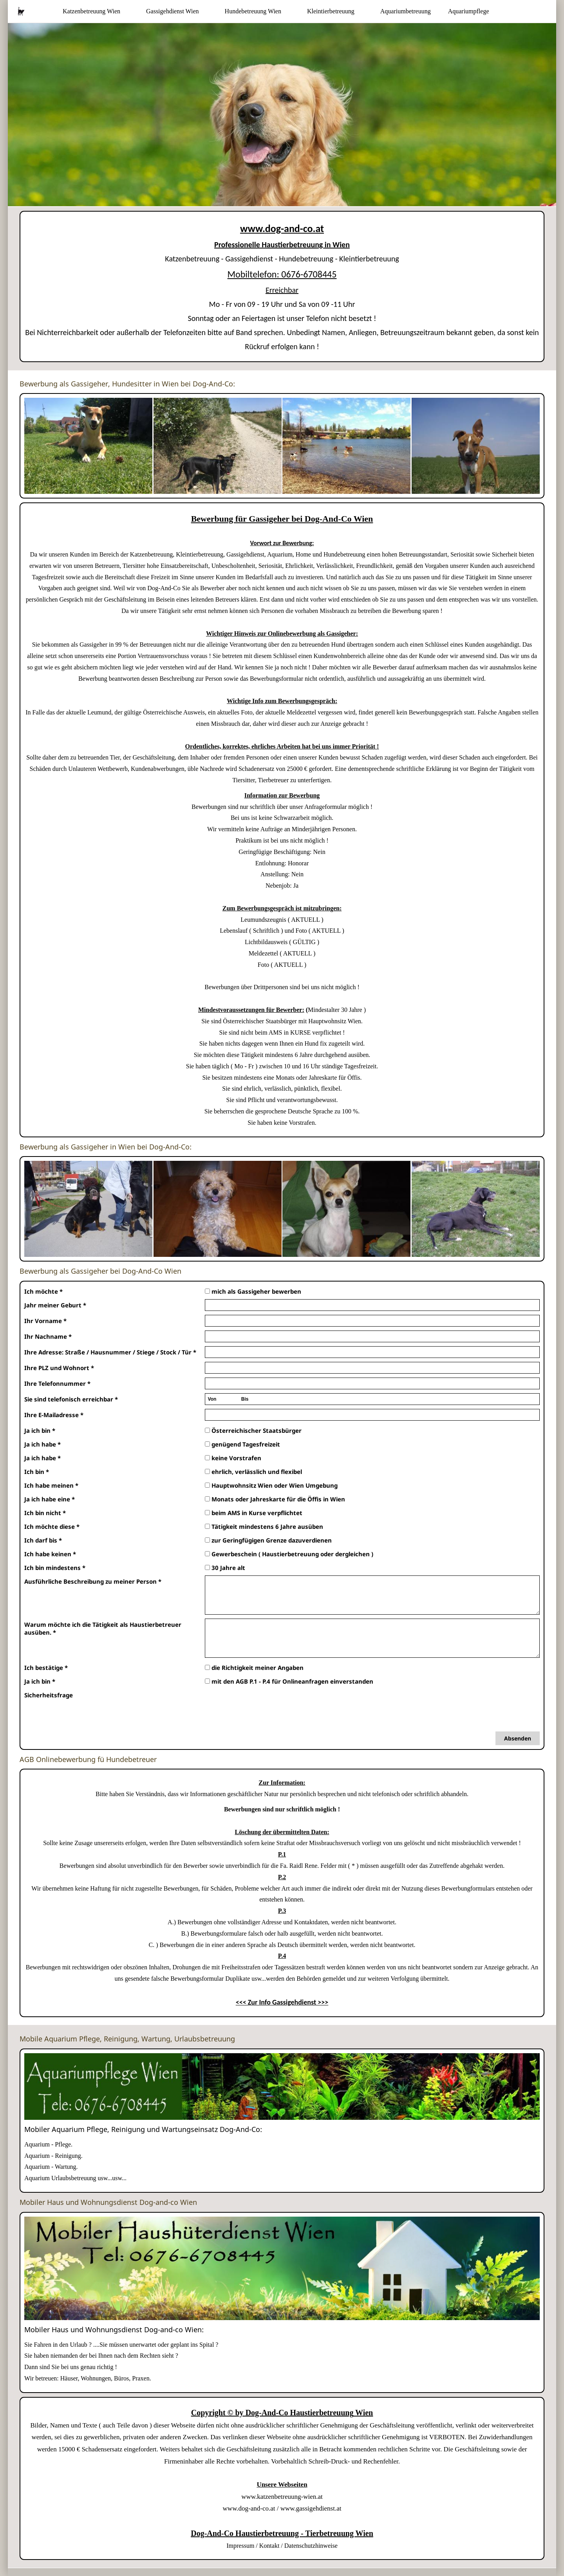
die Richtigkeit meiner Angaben (254, 1667)
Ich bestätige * (46, 1667)
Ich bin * (36, 1472)
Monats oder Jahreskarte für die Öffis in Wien (275, 1499)
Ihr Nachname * (48, 1336)
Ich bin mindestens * (54, 1568)
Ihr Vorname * (45, 1321)
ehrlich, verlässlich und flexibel (253, 1472)
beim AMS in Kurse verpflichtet (253, 1513)
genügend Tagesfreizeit (242, 1444)
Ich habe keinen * (50, 1554)
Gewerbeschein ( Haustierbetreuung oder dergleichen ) (289, 1554)
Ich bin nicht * (45, 1513)
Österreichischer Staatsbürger (253, 1430)
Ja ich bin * (39, 1430)
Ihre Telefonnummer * (57, 1383)
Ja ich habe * (42, 1444)
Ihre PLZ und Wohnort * (59, 1368)
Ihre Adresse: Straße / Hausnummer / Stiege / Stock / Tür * (110, 1352)
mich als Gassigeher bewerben (253, 1291)
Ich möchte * (43, 1291)
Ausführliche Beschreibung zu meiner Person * (92, 1581)
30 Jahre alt (225, 1568)
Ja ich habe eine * (49, 1499)
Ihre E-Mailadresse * (53, 1415)
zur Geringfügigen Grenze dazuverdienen (268, 1540)
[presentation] (264, 1704)
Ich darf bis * (43, 1540)
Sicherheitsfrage (48, 1695)
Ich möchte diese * (52, 1526)
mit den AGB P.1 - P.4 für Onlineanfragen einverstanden (289, 1681)
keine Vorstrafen (233, 1458)
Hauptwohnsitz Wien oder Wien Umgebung (271, 1485)
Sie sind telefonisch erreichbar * (71, 1399)
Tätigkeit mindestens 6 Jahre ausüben (264, 1526)
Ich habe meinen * (51, 1485)
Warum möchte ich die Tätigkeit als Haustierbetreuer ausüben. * (102, 1628)
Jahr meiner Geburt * (55, 1305)
